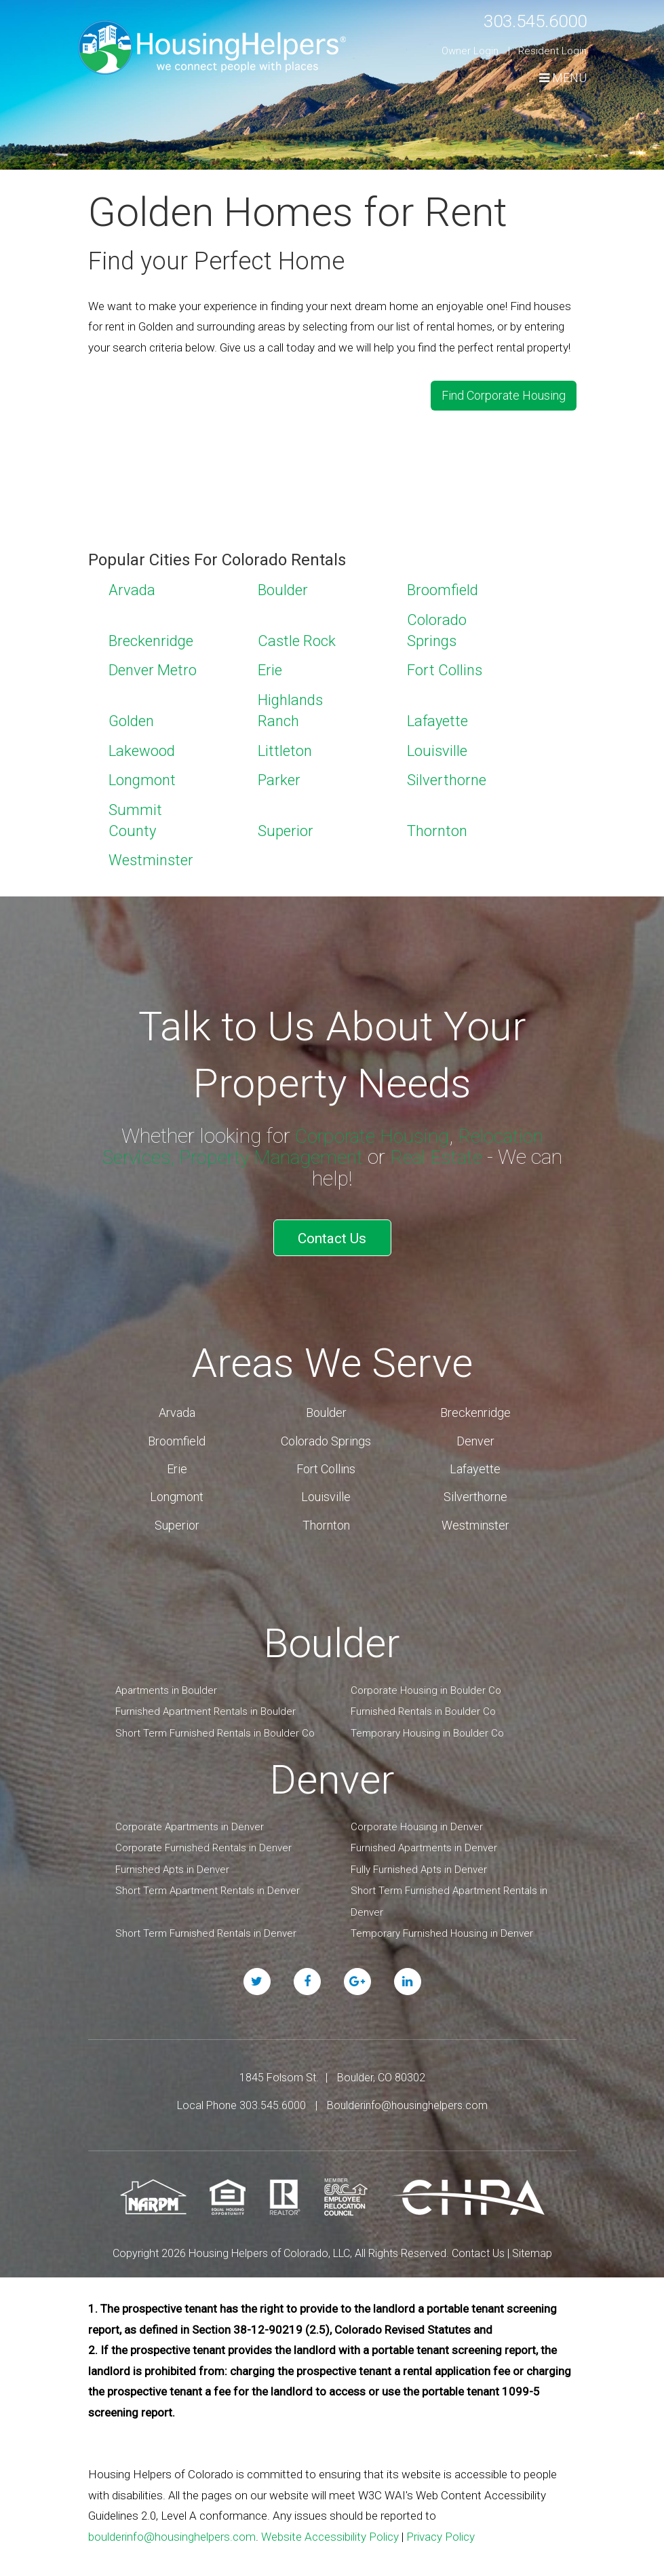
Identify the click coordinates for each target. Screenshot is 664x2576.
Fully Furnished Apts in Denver (419, 1857)
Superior (285, 826)
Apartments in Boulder (166, 1678)
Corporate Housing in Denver (417, 1814)
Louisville (437, 746)
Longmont (142, 776)
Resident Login (552, 51)
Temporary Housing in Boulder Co (427, 1721)
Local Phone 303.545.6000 (241, 2093)
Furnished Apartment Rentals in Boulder (205, 1700)
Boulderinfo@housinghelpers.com (407, 2093)
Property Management (271, 1152)
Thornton (437, 826)
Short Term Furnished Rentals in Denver (205, 1922)
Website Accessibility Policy (330, 2524)
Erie (270, 666)
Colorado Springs (326, 1429)
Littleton (285, 746)
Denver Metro (153, 666)
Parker (279, 776)
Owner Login (470, 51)
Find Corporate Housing (504, 392)
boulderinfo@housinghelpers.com (172, 2524)
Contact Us (332, 1229)
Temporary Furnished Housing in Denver (442, 1922)
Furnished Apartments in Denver (424, 1836)
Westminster (151, 856)
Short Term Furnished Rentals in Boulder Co (215, 1721)
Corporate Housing (369, 1131)
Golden (131, 716)
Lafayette (437, 716)
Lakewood (142, 746)
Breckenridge (151, 636)
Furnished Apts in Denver (172, 1857)
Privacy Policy (440, 2524)
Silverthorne (446, 776)
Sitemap (532, 2241)
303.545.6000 (524, 20)
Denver (475, 1429)
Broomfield (442, 585)
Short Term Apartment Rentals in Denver (207, 1879)
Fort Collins (444, 666)
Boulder (283, 585)
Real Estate (443, 1152)
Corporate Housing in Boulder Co (426, 1678)
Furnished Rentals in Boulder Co (423, 1700)
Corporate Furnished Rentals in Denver (203, 1836)
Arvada (132, 585)
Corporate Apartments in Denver (189, 1814)
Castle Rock (297, 636)
